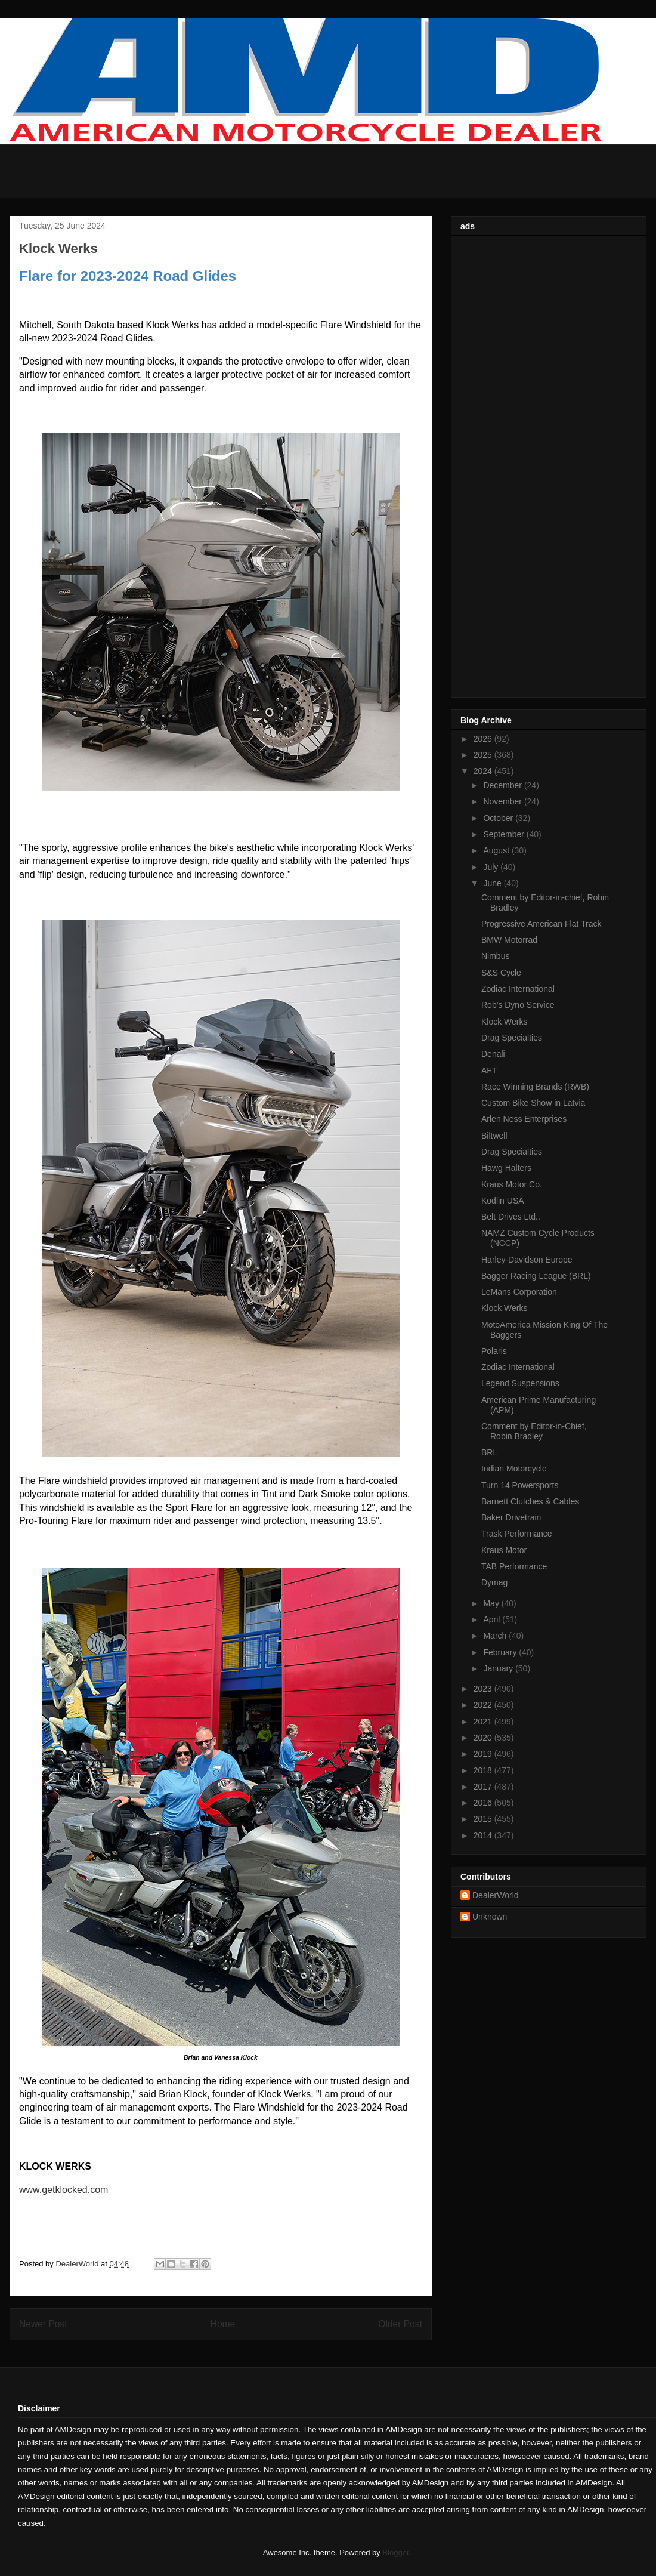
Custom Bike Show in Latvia (533, 1102)
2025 (484, 755)
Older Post (400, 2324)
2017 (484, 1786)
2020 (484, 1737)
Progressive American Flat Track (541, 923)
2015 (484, 1819)
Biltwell (494, 1135)
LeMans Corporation (519, 1292)
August (497, 850)
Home (223, 2324)
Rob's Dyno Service (518, 1005)
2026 (484, 739)
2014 (484, 1835)
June (493, 883)
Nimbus (495, 956)
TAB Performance (514, 1566)
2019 (484, 1754)
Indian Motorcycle (514, 1468)
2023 (484, 1688)
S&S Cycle (501, 972)
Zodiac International (518, 989)
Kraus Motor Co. (511, 1184)
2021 (484, 1721)
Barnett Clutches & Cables (530, 1501)
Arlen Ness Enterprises (524, 1119)
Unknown (489, 1916)
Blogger (395, 2552)
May (492, 1603)
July (491, 867)
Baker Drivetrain (511, 1517)
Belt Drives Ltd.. (510, 1216)
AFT (489, 1070)
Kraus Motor (504, 1550)
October (499, 818)
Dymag (494, 1582)
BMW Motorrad (509, 940)
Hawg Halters (506, 1168)
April (492, 1619)
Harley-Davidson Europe (527, 1259)
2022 (484, 1705)
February (501, 1652)
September (504, 834)
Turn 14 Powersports (519, 1485)
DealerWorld (495, 1895)
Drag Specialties (511, 1037)
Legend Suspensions (520, 1383)
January (499, 1668)
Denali (493, 1054)
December (503, 785)
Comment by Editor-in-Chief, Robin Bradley (534, 1431)
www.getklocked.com (63, 2190)
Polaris (494, 1351)
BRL (489, 1452)
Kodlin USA (502, 1200)
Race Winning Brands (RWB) (535, 1086)
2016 (484, 1802)
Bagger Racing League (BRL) (536, 1276)
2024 (484, 771)
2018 (484, 1770)
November (503, 801)
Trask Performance (516, 1533)
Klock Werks (504, 1021)
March (496, 1635)
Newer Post (43, 2324)
